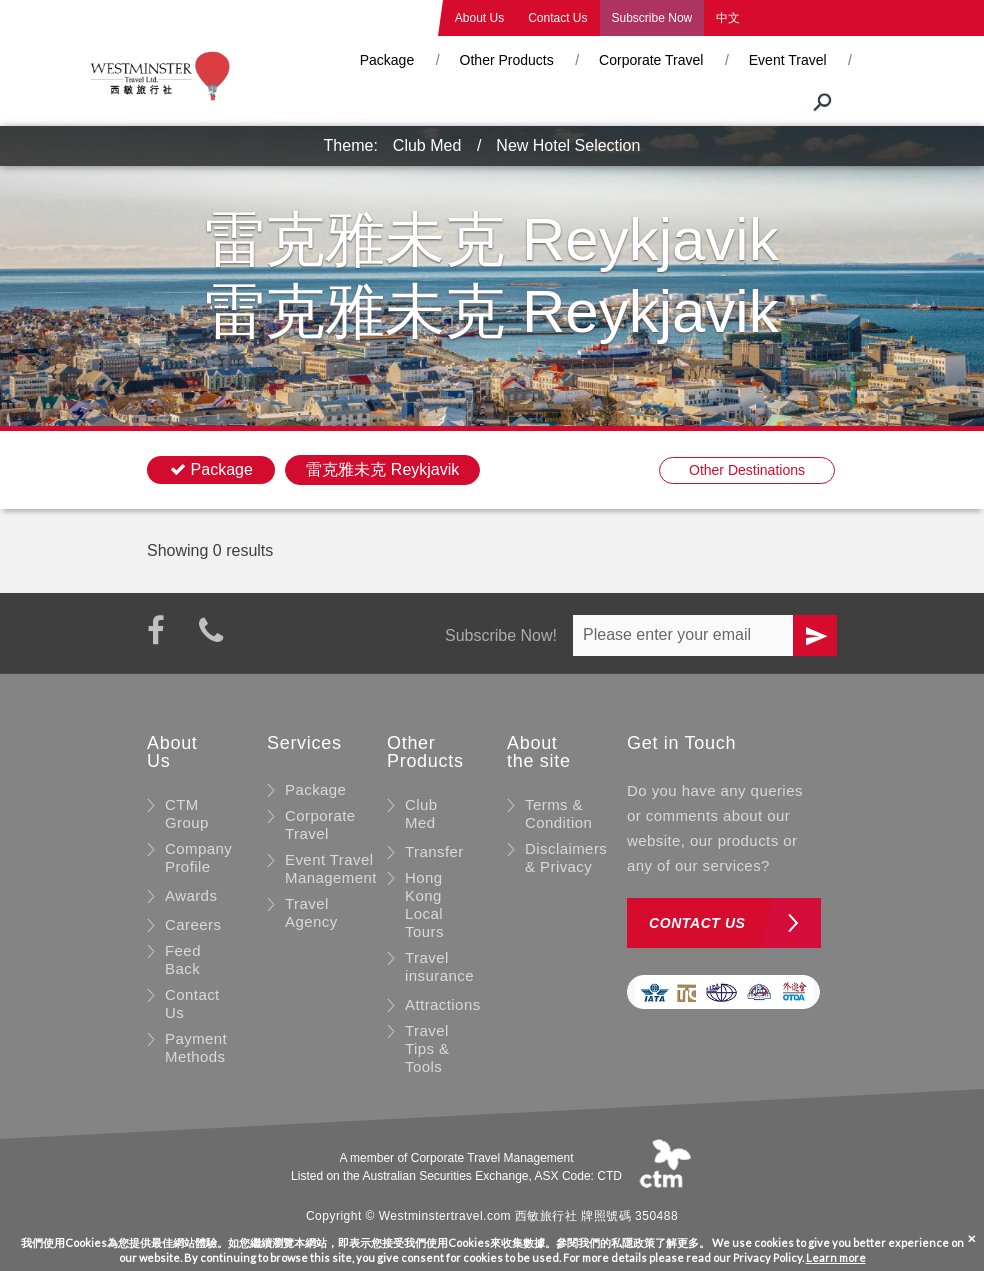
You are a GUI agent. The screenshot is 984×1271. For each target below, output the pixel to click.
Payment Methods (196, 1047)
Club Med (427, 145)
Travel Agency (311, 912)
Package (387, 60)
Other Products (507, 60)
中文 (728, 18)
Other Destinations (747, 470)
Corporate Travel (651, 60)
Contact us (697, 923)
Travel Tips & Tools (427, 1048)
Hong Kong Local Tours (424, 904)
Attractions (443, 1004)
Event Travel (788, 60)
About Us (479, 18)
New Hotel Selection (568, 145)
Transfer (434, 851)
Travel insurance (439, 966)
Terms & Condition (558, 813)
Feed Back (183, 959)
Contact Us (557, 18)
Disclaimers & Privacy (566, 857)
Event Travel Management (331, 868)
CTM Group (187, 813)
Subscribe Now (652, 18)
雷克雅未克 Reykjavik (382, 469)
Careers (193, 924)
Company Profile (198, 857)
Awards (191, 895)
